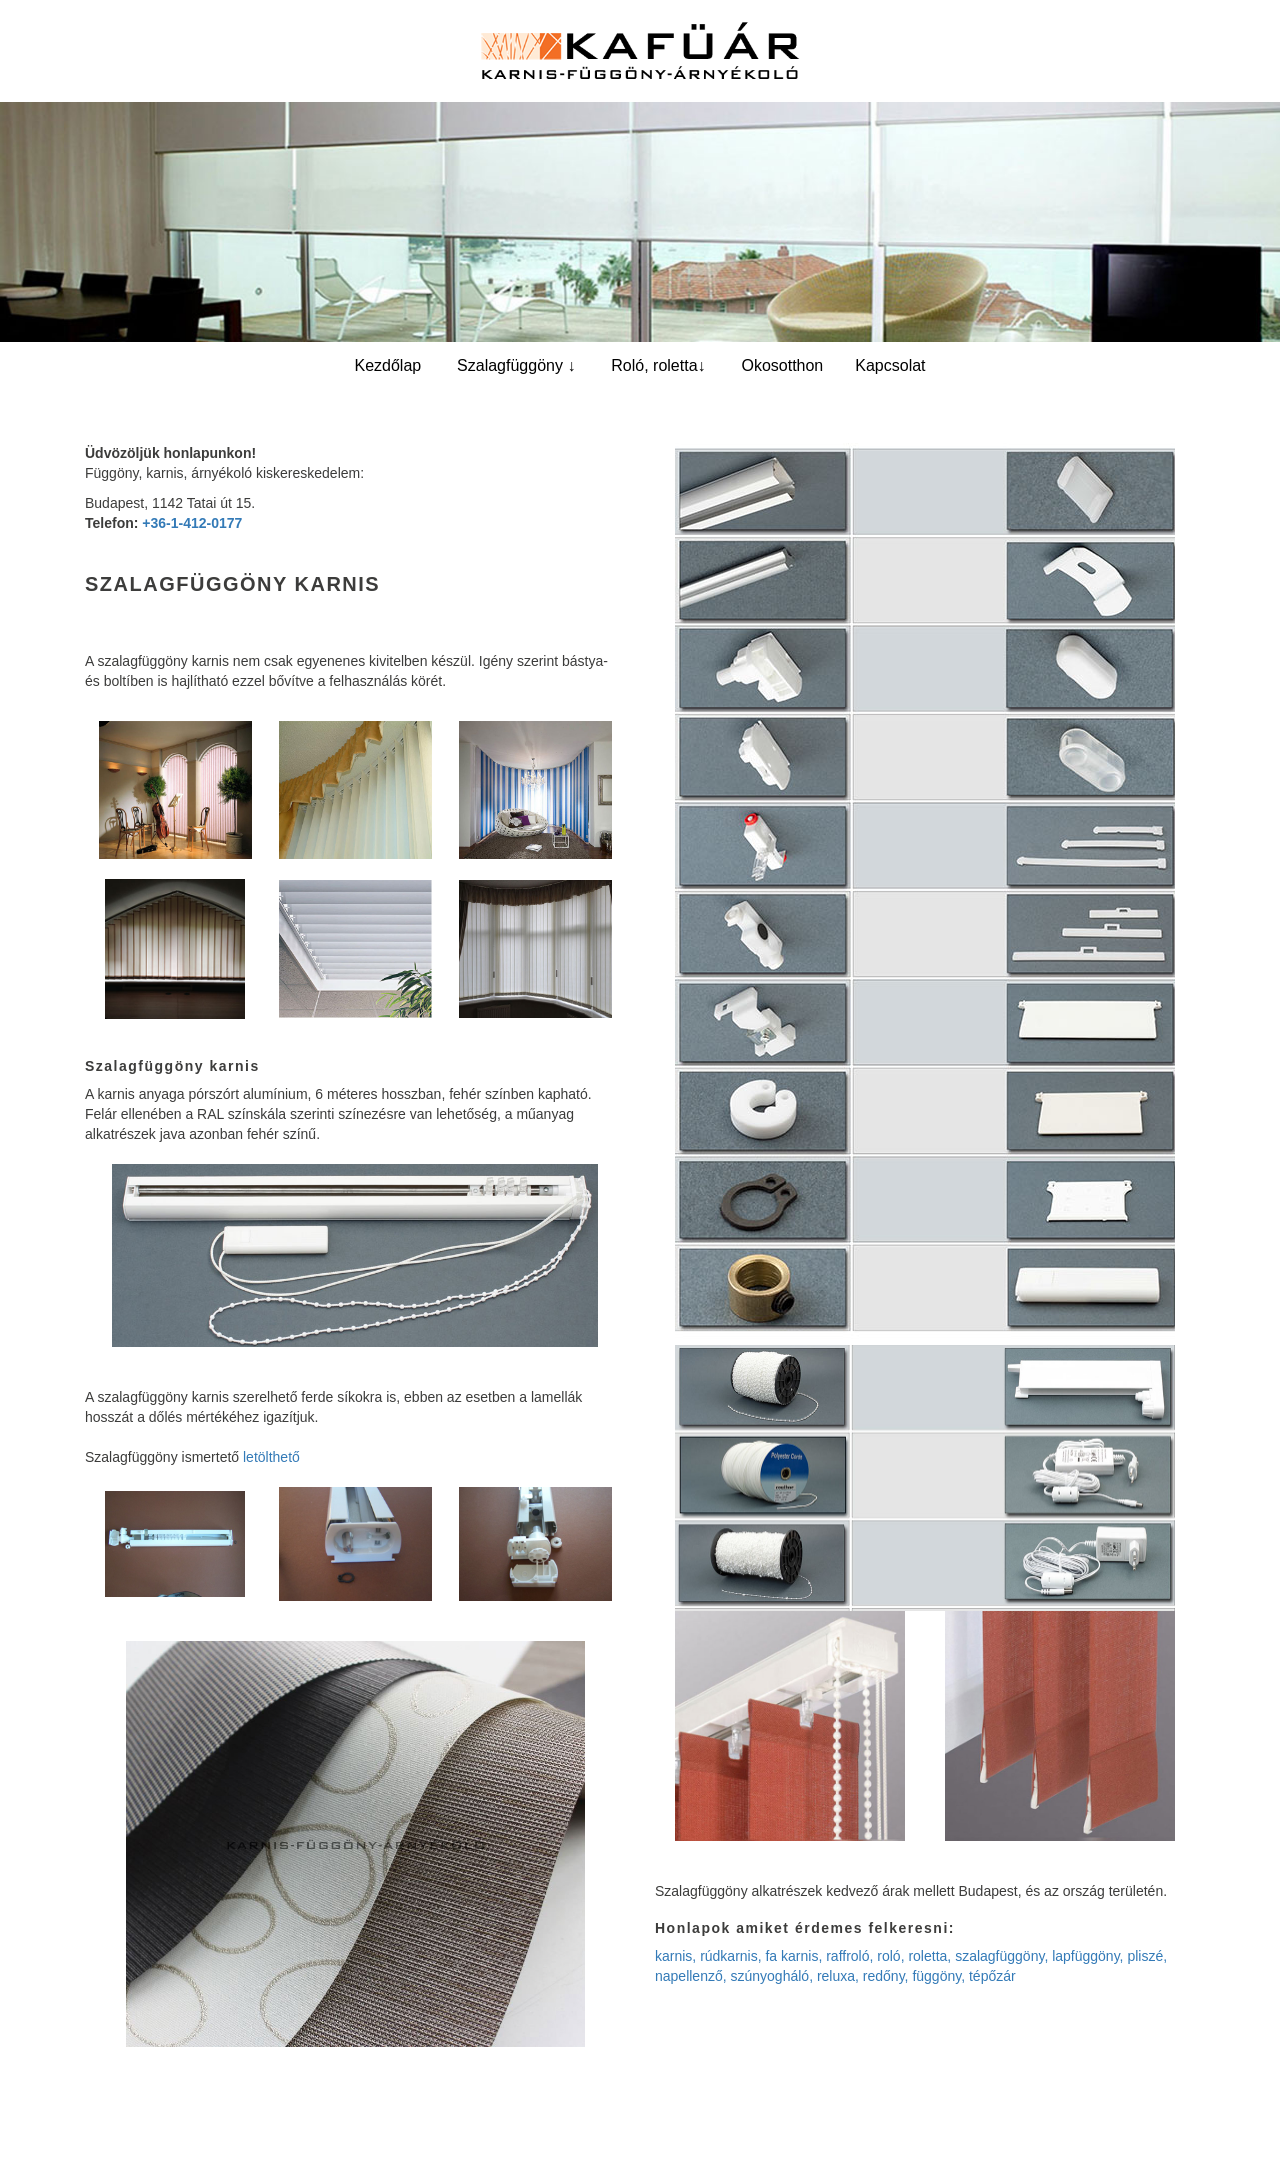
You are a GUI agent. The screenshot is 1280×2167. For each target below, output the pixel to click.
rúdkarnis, (730, 1956)
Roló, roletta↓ (658, 365)
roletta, (929, 1956)
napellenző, (691, 1976)
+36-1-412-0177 (192, 523)
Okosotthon (782, 365)
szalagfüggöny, (1001, 1956)
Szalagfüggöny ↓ (516, 365)
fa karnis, (793, 1956)
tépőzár (992, 1976)
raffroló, (849, 1956)
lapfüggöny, (1087, 1956)
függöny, (938, 1976)
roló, (890, 1956)
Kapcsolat (890, 365)
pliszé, (1147, 1956)
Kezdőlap (387, 365)
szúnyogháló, (772, 1976)
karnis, (675, 1956)
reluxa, (838, 1976)
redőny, (886, 1976)
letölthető (271, 1457)
